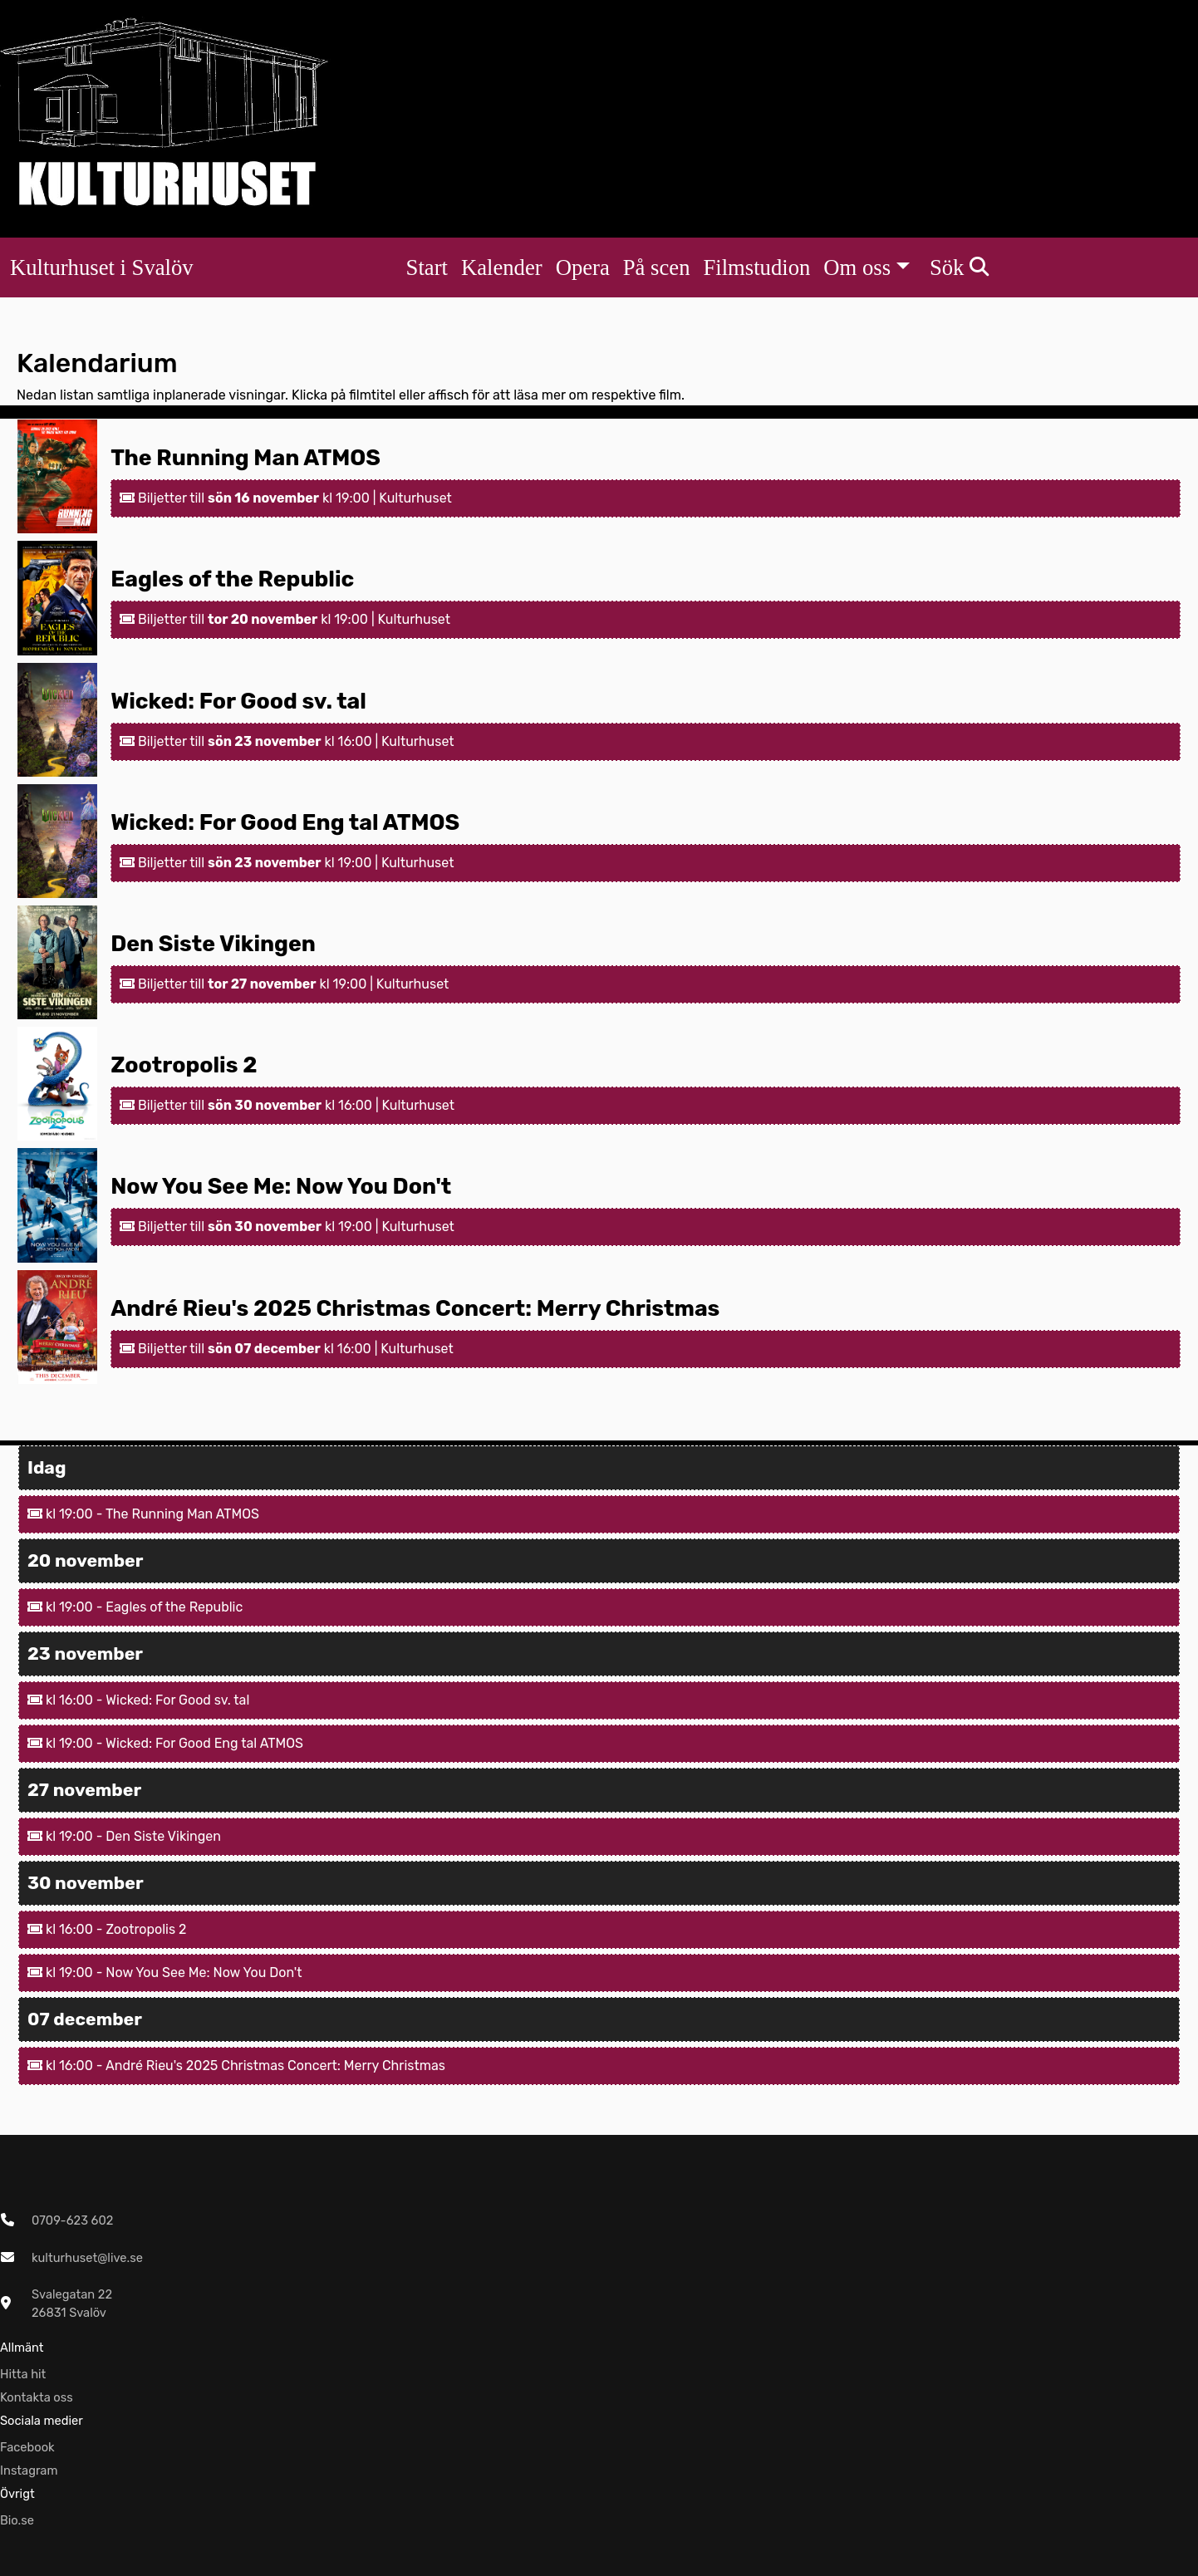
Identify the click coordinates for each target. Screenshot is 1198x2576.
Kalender (502, 267)
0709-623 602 (72, 2220)
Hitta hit (23, 2374)
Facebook (27, 2447)
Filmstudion (756, 267)
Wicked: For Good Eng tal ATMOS (284, 822)
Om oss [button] (857, 267)
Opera (583, 267)
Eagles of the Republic (232, 579)
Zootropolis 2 (183, 1065)
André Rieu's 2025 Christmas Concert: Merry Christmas (414, 1308)
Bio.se (17, 2520)
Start (427, 267)
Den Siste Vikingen (213, 943)
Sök (959, 267)
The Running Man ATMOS (245, 457)
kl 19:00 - (66, 1514)
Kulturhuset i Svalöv (102, 267)
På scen (656, 267)
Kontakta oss (36, 2397)
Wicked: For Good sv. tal (238, 701)
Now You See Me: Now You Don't (280, 1186)
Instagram (29, 2470)
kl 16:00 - (66, 1700)
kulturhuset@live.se (87, 2257)
